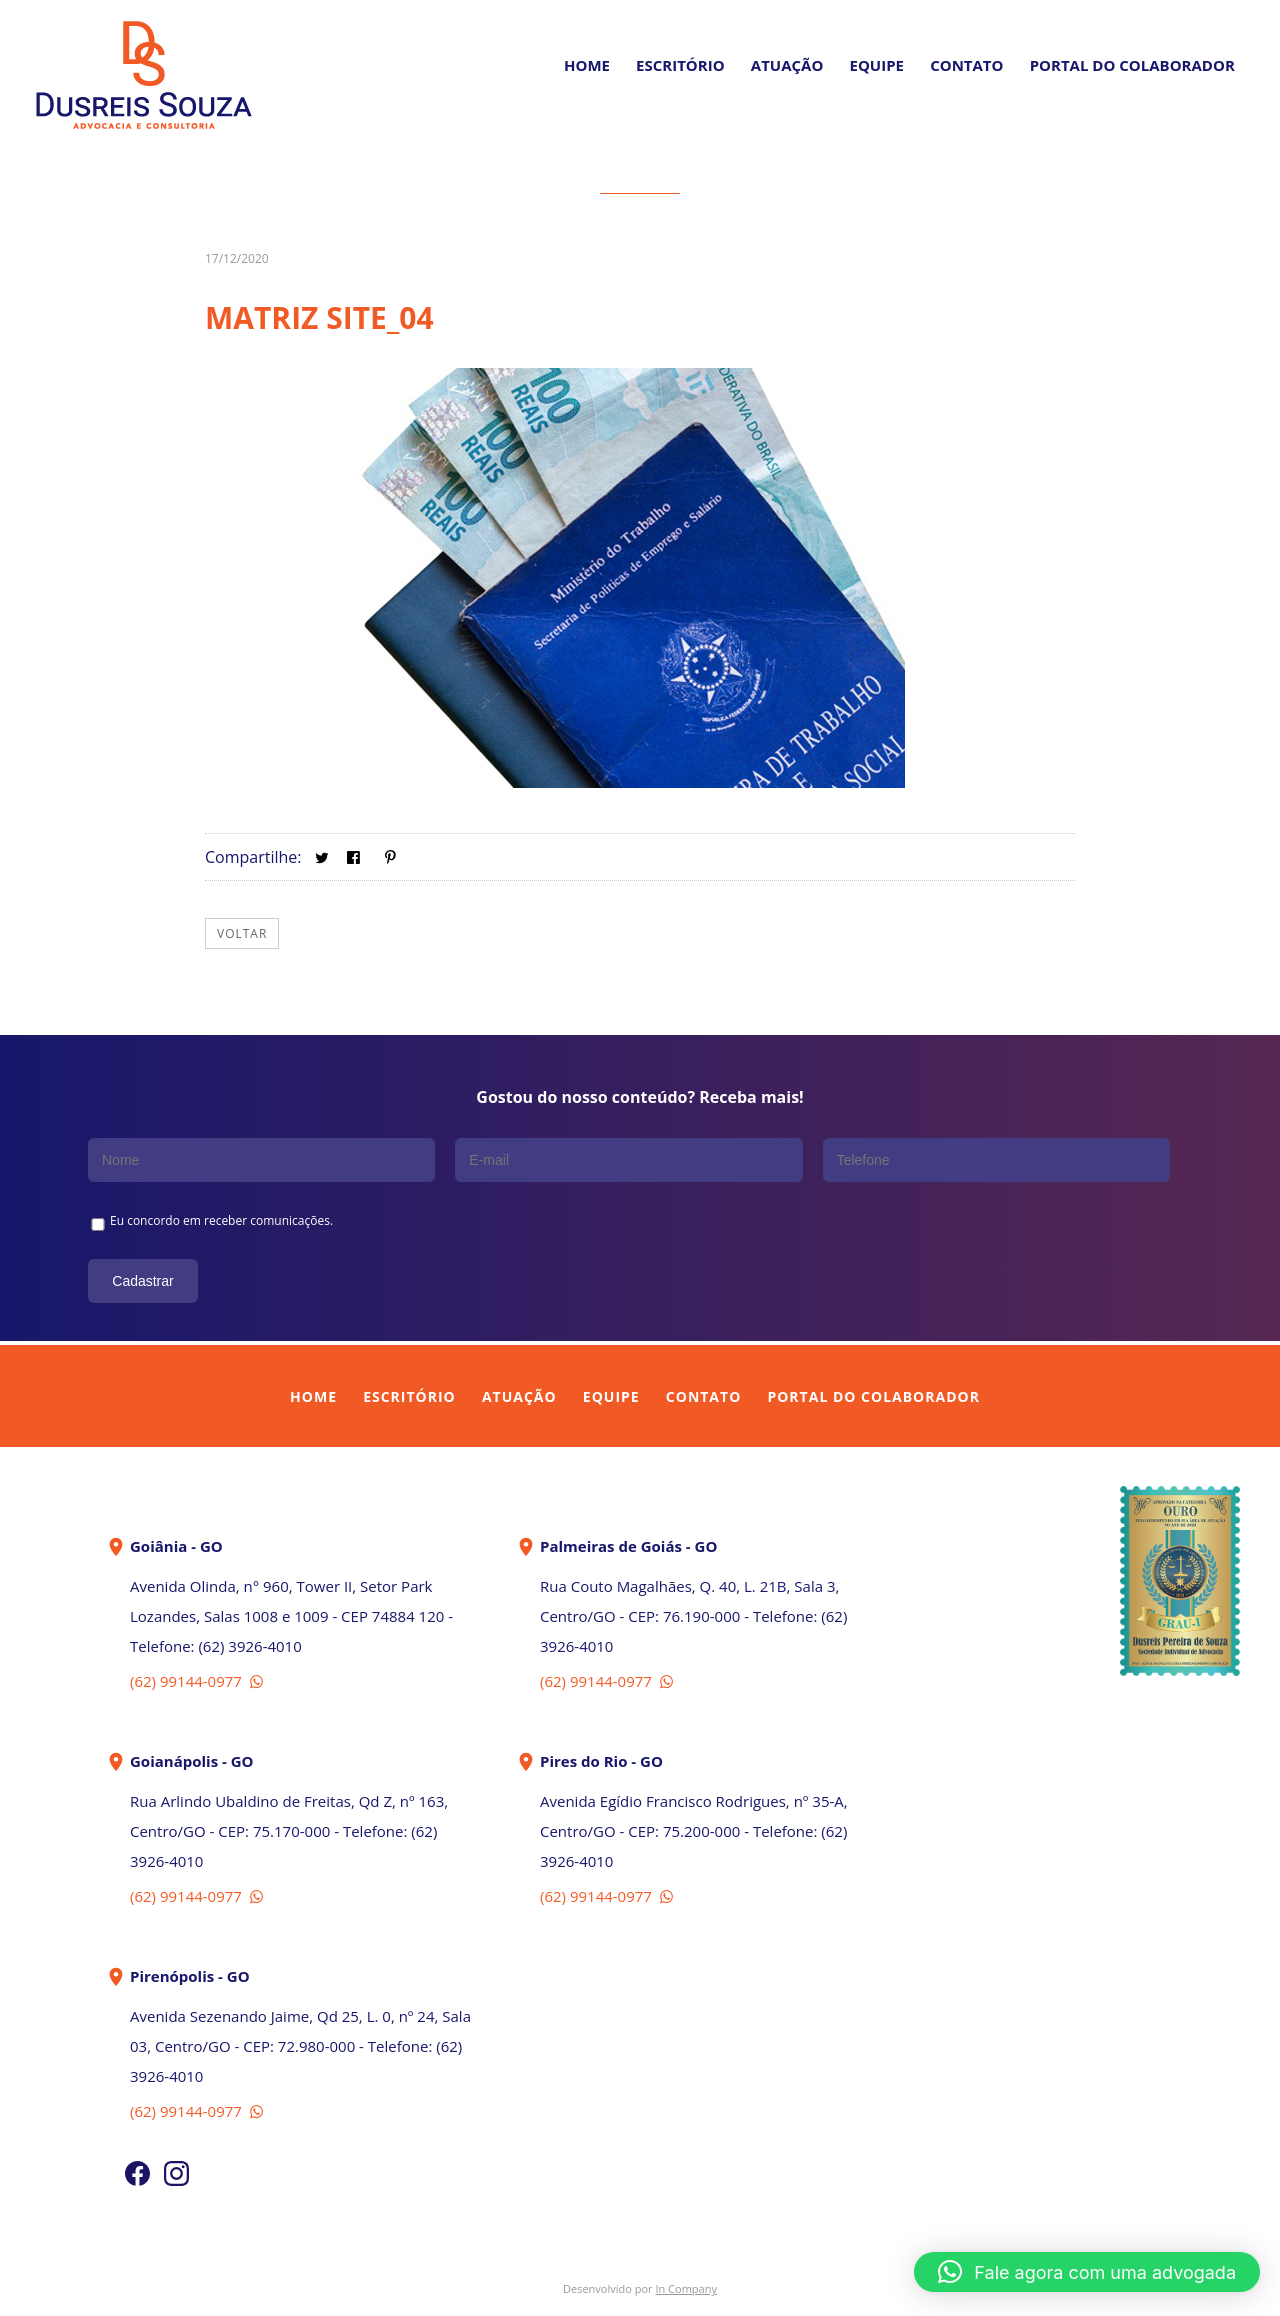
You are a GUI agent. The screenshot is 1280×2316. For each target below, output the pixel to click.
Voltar (242, 933)
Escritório (680, 65)
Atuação (787, 65)
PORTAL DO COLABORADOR (1132, 65)
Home (587, 65)
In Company (686, 2288)
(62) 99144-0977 (198, 1681)
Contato (966, 65)
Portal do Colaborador (873, 1396)
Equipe (877, 65)
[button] (1087, 2272)
